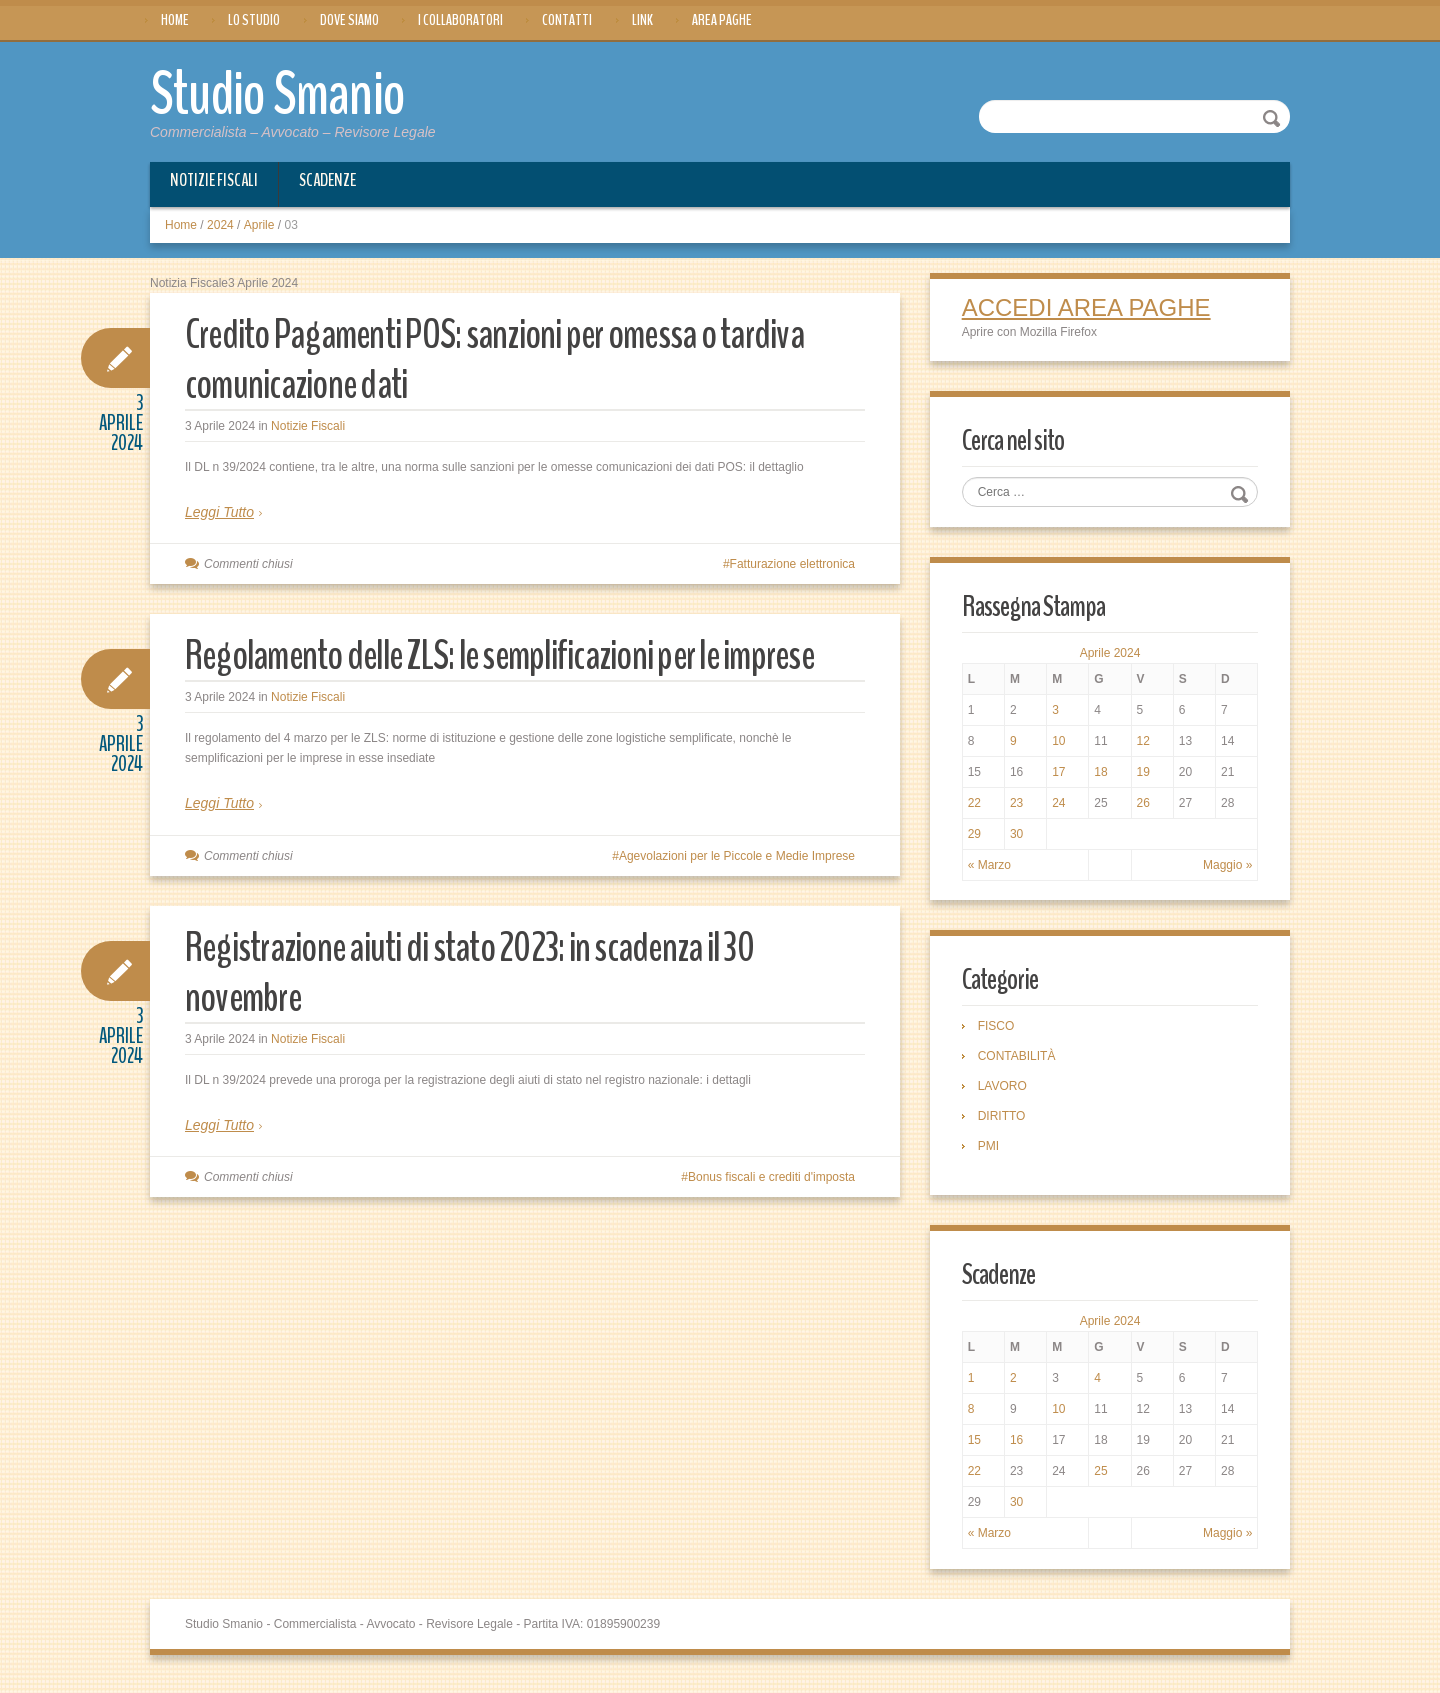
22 (977, 807)
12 (1142, 745)
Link (642, 20)
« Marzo (992, 869)
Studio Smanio (296, 92)
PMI (991, 1152)
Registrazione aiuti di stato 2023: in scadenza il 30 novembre (494, 1021)
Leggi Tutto (219, 512)
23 (1018, 807)
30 (1018, 838)
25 (1101, 1479)
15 (977, 1448)
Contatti (567, 20)
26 (1142, 807)
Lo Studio (254, 20)
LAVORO (1005, 1092)
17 (1060, 776)
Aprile (259, 225)
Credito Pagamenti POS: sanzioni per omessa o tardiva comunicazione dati (523, 358)
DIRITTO (1005, 1122)
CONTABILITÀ (1020, 1062)
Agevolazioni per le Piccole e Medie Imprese (737, 906)
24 (1060, 807)
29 (977, 838)
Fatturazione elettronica (792, 564)
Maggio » (1224, 869)
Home (175, 20)
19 (1142, 776)
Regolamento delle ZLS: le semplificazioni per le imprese (478, 679)
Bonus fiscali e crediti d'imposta (771, 1227)
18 (1101, 776)
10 (1060, 745)
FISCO (999, 1032)
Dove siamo (349, 20)
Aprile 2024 (1110, 657)
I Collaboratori (460, 20)
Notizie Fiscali (214, 180)
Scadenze (327, 180)
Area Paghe (722, 20)
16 (1018, 1448)
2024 (220, 225)
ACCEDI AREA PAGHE (1089, 308)
